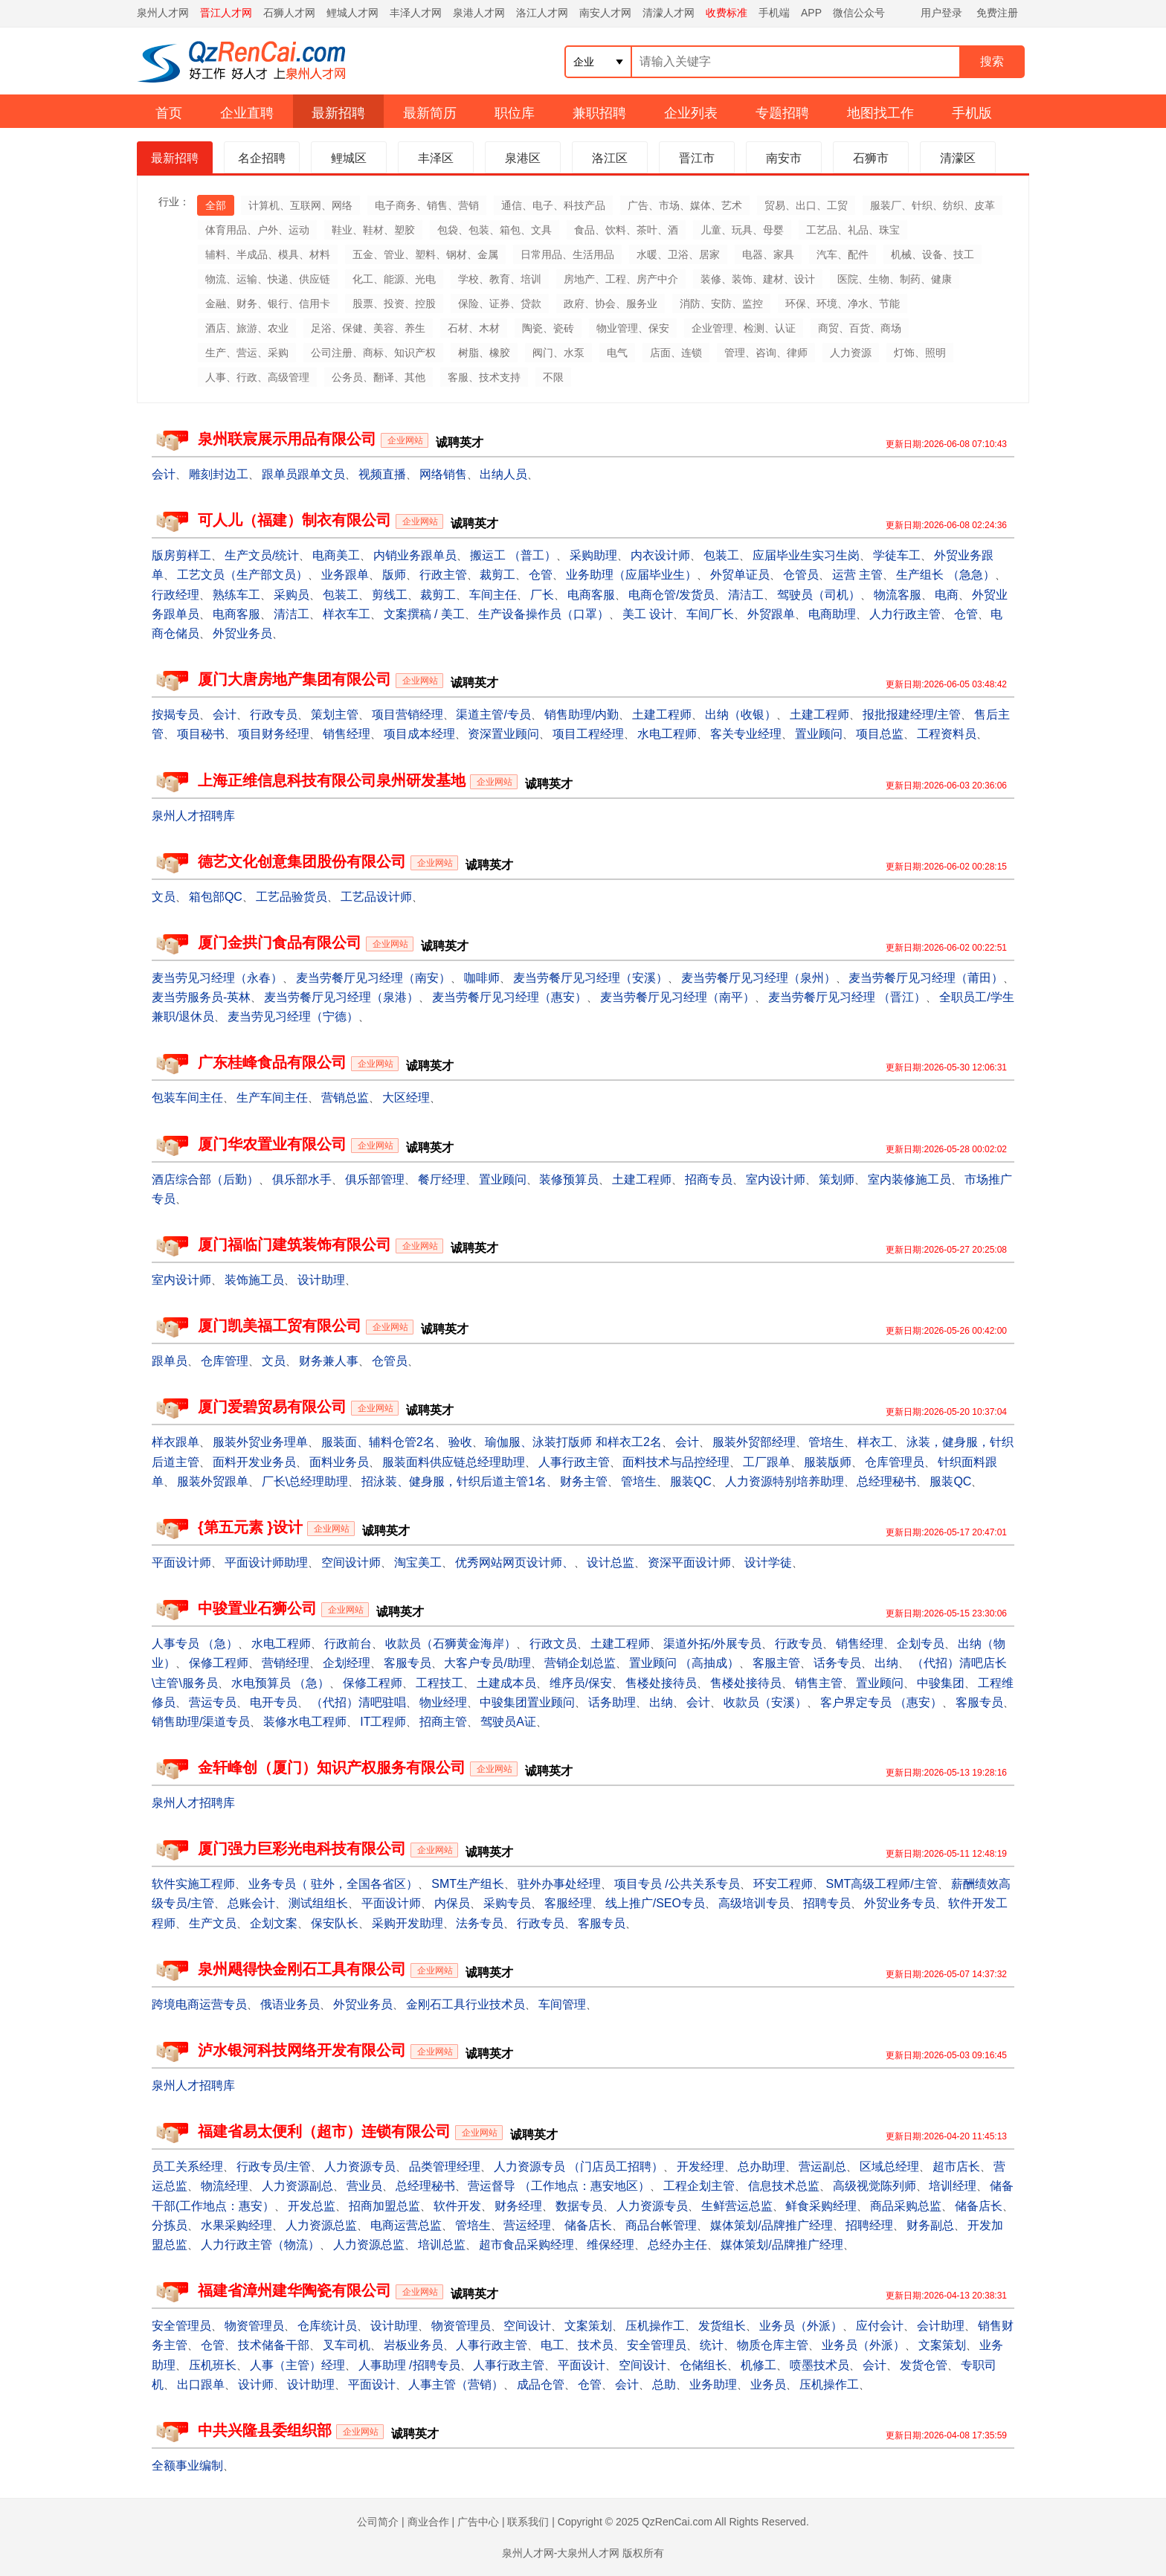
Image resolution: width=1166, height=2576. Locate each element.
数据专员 (579, 2206)
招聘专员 (827, 1903)
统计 (712, 2345)
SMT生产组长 (467, 1884)
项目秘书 (201, 733)
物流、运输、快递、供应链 (267, 279)
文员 (163, 896)
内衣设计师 (660, 555)
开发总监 (311, 2206)
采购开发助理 (407, 1923)
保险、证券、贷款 (499, 303)
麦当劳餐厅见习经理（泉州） (758, 977)
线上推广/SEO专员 (655, 1903)
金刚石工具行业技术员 (465, 2004)
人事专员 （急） (195, 1643)
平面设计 (581, 2365)
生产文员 (212, 1923)
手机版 (972, 113)
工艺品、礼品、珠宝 (853, 230)
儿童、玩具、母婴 (742, 230)
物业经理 (443, 1702)
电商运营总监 (406, 2225)
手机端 (774, 13)
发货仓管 (923, 2365)
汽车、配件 (842, 254)
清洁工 (746, 594)
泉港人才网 (479, 13)
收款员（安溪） (765, 1702)
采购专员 (507, 1903)
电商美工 (336, 555)
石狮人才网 (289, 13)
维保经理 (610, 2244)
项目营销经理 (407, 714)
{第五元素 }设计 (250, 1527)
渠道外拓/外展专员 (712, 1643)
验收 (460, 1442)
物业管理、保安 (632, 328)
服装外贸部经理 (754, 1442)
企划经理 (346, 1663)
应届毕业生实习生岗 (806, 555)
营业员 (364, 2186)
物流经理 (224, 2186)
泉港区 (523, 158)
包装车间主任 (187, 1097)
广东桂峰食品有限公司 (272, 1062)
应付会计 (880, 2325)
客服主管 (776, 1663)
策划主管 (334, 714)
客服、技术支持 (484, 377)
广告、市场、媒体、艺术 (685, 205)
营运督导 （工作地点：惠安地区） (558, 2186)
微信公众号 (859, 13)
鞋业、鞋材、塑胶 (373, 230)
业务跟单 (345, 574)
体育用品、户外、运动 (257, 230)
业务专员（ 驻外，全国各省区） (333, 1884)
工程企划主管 (699, 2186)
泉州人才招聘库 (193, 815)
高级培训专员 (754, 1903)
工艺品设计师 (376, 896)
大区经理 (406, 1097)
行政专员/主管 (273, 2166)
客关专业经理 (746, 733)
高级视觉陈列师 (874, 2186)
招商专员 (708, 1179)
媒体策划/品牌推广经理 (771, 2225)
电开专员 (273, 1702)
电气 (617, 353)
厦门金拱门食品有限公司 (279, 942)
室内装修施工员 (909, 1179)
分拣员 (169, 2225)
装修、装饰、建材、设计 (757, 279)
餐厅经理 (442, 1179)
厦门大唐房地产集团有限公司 (294, 679)
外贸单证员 (740, 574)
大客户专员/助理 (487, 1663)
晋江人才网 (226, 13)
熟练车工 (236, 594)
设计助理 (321, 1279)
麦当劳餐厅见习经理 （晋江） (847, 997)
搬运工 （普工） (513, 555)
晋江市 (697, 158)
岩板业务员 (413, 2345)
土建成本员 (506, 1683)
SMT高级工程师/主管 (881, 1884)
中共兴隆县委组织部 (265, 2430)
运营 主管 (857, 574)
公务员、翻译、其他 (378, 377)
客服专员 (407, 1663)
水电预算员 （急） (280, 1683)
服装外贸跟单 (212, 1481)
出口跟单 (201, 2384)
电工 (552, 2345)
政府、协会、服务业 (610, 303)
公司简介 (378, 2522)
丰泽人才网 (416, 13)
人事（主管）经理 (297, 2365)
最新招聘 (338, 113)
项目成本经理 (419, 733)
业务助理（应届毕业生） (631, 574)
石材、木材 (474, 328)
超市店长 (956, 2166)
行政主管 (443, 574)
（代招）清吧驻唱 (358, 1702)
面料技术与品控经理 (675, 1462)
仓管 (541, 574)
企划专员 (920, 1643)
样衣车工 (346, 614)
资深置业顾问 (503, 733)
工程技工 (439, 1683)
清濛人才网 (668, 13)
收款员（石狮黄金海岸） (450, 1643)
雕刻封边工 (218, 474)
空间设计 (527, 2325)
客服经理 (568, 1903)
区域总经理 (889, 2166)
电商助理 (832, 614)
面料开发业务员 (254, 1462)
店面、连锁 (676, 353)
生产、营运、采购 (247, 353)
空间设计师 (351, 1562)
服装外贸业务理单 (260, 1442)
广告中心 (478, 2522)
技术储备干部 (273, 2345)
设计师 (256, 2384)
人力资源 (851, 353)
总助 (664, 2384)
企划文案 (273, 1923)
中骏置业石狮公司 (257, 1608)
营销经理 (285, 1663)
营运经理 (527, 2225)
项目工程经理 (588, 733)
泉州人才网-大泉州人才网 (561, 2553)
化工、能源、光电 (394, 279)
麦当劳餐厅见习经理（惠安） (509, 997)
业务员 (768, 2384)
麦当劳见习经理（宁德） (293, 1016)
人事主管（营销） (455, 2384)
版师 (394, 574)
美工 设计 (647, 614)
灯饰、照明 (920, 353)
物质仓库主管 (772, 2345)
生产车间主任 (272, 1097)
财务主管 (584, 1481)
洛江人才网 (542, 13)
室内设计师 (775, 1179)
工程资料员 (946, 733)
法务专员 (479, 1923)
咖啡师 (482, 977)
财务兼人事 (328, 1361)
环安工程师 (783, 1884)
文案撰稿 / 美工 (424, 614)
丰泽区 (436, 158)
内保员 (452, 1903)
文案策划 (588, 2325)
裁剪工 (497, 574)
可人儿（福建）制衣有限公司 (294, 520)
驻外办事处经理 (559, 1884)
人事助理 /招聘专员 (409, 2365)
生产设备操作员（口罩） (543, 614)
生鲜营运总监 (737, 2206)
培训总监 (442, 2244)
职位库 (515, 113)
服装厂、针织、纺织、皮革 (932, 205)
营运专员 (212, 1702)
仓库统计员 (327, 2325)
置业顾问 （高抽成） (684, 1663)
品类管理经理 (444, 2166)
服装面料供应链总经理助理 (453, 1462)
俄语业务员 (290, 2004)
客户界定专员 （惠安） (881, 1702)
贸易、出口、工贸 (806, 205)
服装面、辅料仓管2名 (378, 1442)
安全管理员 (181, 2325)
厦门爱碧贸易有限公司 (272, 1406)
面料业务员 (339, 1462)
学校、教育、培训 (499, 279)
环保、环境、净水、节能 (842, 303)
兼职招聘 (599, 113)
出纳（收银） (740, 714)
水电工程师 (667, 733)
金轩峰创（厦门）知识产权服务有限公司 (332, 1767)
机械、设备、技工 (932, 254)
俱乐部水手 (302, 1179)
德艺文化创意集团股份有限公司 (302, 861)
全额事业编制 (187, 2465)
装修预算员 (569, 1179)
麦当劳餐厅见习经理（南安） (373, 977)
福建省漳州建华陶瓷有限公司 (294, 2290)
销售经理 (346, 733)
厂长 (542, 594)
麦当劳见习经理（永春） (217, 977)
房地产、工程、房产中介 (621, 279)
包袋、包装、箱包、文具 (494, 230)
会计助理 (940, 2325)
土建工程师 (662, 714)
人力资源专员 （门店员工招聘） (578, 2166)
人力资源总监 (321, 2225)
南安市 (784, 158)
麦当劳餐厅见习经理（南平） (677, 997)
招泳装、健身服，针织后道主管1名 (454, 1481)
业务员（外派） (801, 2325)
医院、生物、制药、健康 (894, 279)
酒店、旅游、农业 (247, 328)
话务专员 (837, 1663)
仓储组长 (703, 2365)
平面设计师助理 (266, 1562)
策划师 (836, 1179)
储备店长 (978, 2206)
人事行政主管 (574, 1462)
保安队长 (334, 1923)
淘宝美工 (418, 1562)
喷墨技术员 (819, 2365)
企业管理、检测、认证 (744, 328)
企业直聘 (247, 113)
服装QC (691, 1481)
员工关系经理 (187, 2166)
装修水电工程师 (305, 1721)
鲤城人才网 (352, 13)
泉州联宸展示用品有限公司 (287, 439)
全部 (215, 205)
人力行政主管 (905, 614)
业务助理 (713, 2384)
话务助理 (612, 1702)
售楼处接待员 (661, 1683)
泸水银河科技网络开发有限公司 (302, 2050)
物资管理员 (254, 2325)
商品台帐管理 (661, 2225)
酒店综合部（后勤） (205, 1179)
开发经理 (700, 2166)
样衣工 (875, 1442)
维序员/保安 (581, 1683)
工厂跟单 (766, 1462)
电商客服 (591, 594)
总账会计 (251, 1903)
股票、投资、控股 (394, 303)
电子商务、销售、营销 (427, 205)
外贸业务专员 (899, 1903)
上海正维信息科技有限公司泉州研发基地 (332, 780)
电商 (947, 594)
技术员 (595, 2345)
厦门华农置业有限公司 (272, 1144)
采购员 (291, 594)
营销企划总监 (580, 1663)
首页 (168, 113)
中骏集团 (940, 1683)
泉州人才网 (163, 13)
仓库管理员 (894, 1462)
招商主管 (443, 1721)
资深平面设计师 (689, 1562)
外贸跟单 (771, 614)
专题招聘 (782, 113)
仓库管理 (224, 1361)
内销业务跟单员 (415, 555)
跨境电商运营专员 (199, 2004)
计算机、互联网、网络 (300, 205)
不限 (553, 377)
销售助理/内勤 (581, 714)
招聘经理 (869, 2225)
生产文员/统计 (262, 555)
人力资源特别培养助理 (784, 1481)
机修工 (758, 2365)
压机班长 (212, 2365)
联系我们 (528, 2522)
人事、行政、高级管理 (257, 377)
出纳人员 (503, 474)
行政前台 (348, 1643)
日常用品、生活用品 (567, 254)
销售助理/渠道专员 (201, 1721)
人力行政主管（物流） (260, 2244)
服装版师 (827, 1462)
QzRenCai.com (677, 2522)
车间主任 (493, 594)
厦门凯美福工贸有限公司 (279, 1325)
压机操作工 (655, 2325)
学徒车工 (897, 555)
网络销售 (443, 474)
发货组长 (722, 2325)
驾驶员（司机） (818, 594)
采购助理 (593, 555)
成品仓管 (540, 2384)
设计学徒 (768, 1562)
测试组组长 (318, 1903)
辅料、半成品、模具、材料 (267, 254)
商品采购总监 (905, 2206)
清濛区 (958, 158)
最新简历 (430, 113)
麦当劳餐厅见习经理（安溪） (590, 977)
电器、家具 (768, 254)
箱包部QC (215, 896)
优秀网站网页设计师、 (514, 1562)
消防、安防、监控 (721, 303)
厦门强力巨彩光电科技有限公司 (302, 1848)
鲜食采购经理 (821, 2206)
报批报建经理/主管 (912, 714)
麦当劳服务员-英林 (201, 997)
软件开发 (457, 2206)
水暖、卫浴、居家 (678, 254)
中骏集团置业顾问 (527, 1702)
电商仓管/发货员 (671, 594)
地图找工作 (880, 113)
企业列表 (691, 113)
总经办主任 (677, 2244)
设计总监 (610, 1562)
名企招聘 (262, 158)
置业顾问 (819, 733)
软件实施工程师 (193, 1884)
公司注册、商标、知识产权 (373, 353)
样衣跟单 (175, 1442)
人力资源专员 (360, 2166)
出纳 (886, 1663)
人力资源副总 (297, 2186)
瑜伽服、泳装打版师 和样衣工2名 (573, 1442)
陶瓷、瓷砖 (548, 328)
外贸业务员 (242, 633)
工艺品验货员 (291, 896)
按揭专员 (175, 714)
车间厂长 (710, 614)
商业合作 (428, 2522)
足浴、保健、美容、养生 (368, 328)
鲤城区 (349, 158)
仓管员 (801, 574)
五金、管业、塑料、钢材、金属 (425, 254)
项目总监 (880, 733)
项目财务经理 (273, 733)
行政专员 (273, 714)
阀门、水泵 (558, 353)
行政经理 (175, 594)
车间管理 (562, 2004)
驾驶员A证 (508, 1721)
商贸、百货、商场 (859, 328)
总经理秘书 (886, 1481)
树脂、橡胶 (484, 353)
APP (811, 13)
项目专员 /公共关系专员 (677, 1884)
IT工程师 (383, 1721)
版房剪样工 (181, 555)
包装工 (721, 555)
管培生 (826, 1442)
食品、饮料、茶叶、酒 (626, 230)
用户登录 (941, 13)
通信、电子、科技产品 (553, 205)
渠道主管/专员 (493, 714)
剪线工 (390, 594)
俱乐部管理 (375, 1179)
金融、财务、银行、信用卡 (267, 303)
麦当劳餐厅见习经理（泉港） (341, 997)
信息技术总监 (783, 2186)
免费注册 (997, 13)
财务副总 (930, 2225)
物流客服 (897, 594)
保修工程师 (218, 1663)
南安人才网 (605, 13)
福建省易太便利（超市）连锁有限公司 (324, 2131)
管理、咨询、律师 (766, 353)
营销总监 (345, 1097)
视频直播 (382, 474)
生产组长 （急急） (945, 574)
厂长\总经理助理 (305, 1481)
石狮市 (871, 158)
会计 (163, 474)
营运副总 (822, 2166)
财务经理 (518, 2206)
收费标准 (726, 13)
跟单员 (169, 1361)
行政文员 (553, 1643)
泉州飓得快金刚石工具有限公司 (302, 1969)
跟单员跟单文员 (303, 474)
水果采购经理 (236, 2225)
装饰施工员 (254, 1279)
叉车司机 (346, 2345)
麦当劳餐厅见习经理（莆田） (925, 977)
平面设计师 (181, 1562)
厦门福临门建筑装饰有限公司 (294, 1244)
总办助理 (761, 2166)
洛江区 (610, 158)
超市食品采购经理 (526, 2244)
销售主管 (819, 1683)
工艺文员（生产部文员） (242, 574)
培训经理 (952, 2186)
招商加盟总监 (384, 2206)
